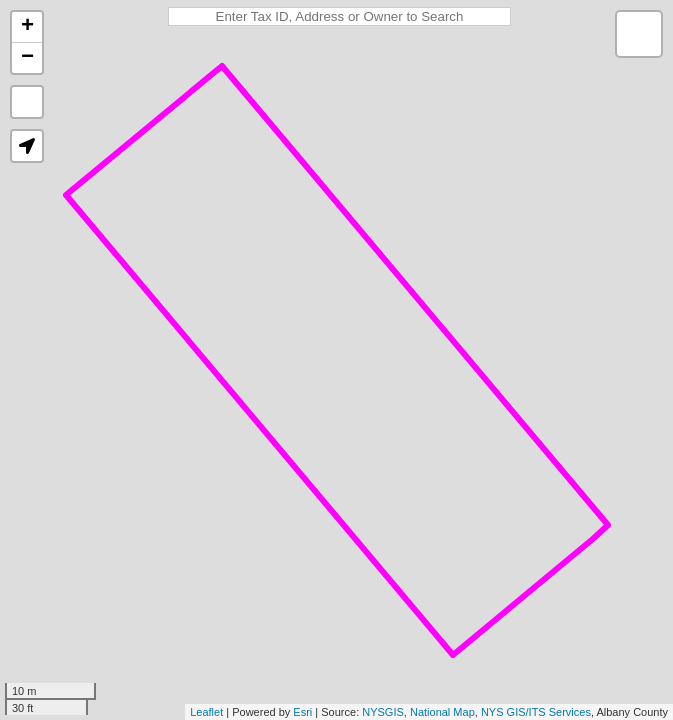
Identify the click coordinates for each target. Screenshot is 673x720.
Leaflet (206, 712)
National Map (442, 712)
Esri (302, 712)
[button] (27, 146)
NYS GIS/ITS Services (536, 712)
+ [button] (27, 27)
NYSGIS (383, 712)
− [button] (27, 58)
